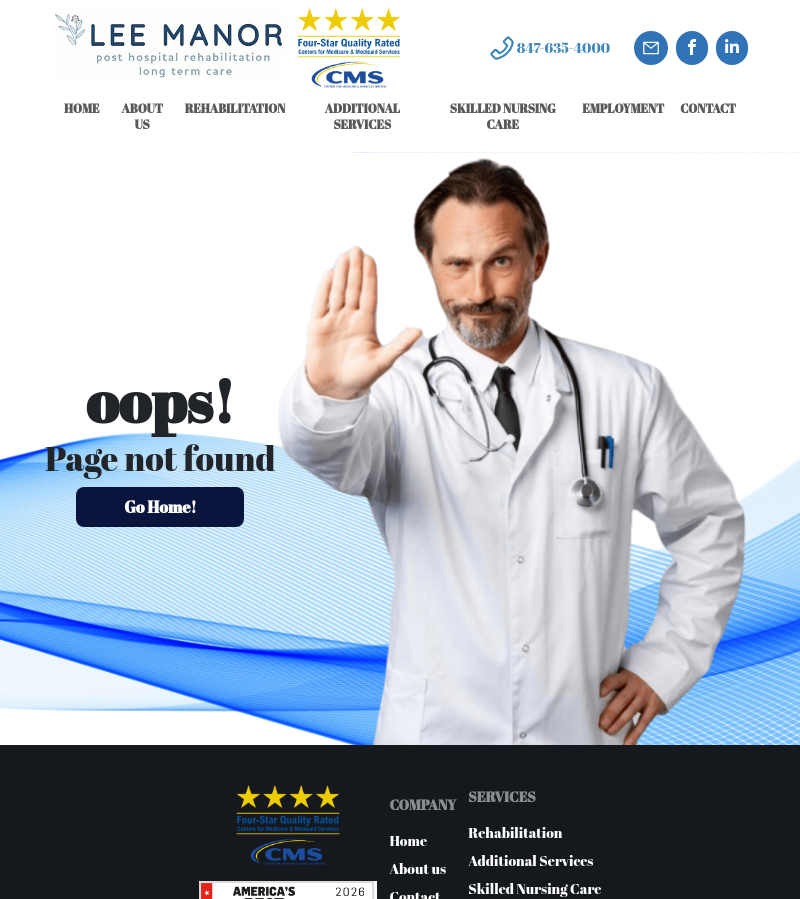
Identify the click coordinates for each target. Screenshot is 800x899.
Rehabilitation (515, 832)
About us (417, 868)
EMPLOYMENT (623, 108)
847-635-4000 (563, 47)
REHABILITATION (235, 108)
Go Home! (160, 507)
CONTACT (708, 108)
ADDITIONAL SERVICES (362, 116)
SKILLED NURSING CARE (503, 116)
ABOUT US (141, 116)
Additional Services (530, 860)
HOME (82, 108)
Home (408, 840)
